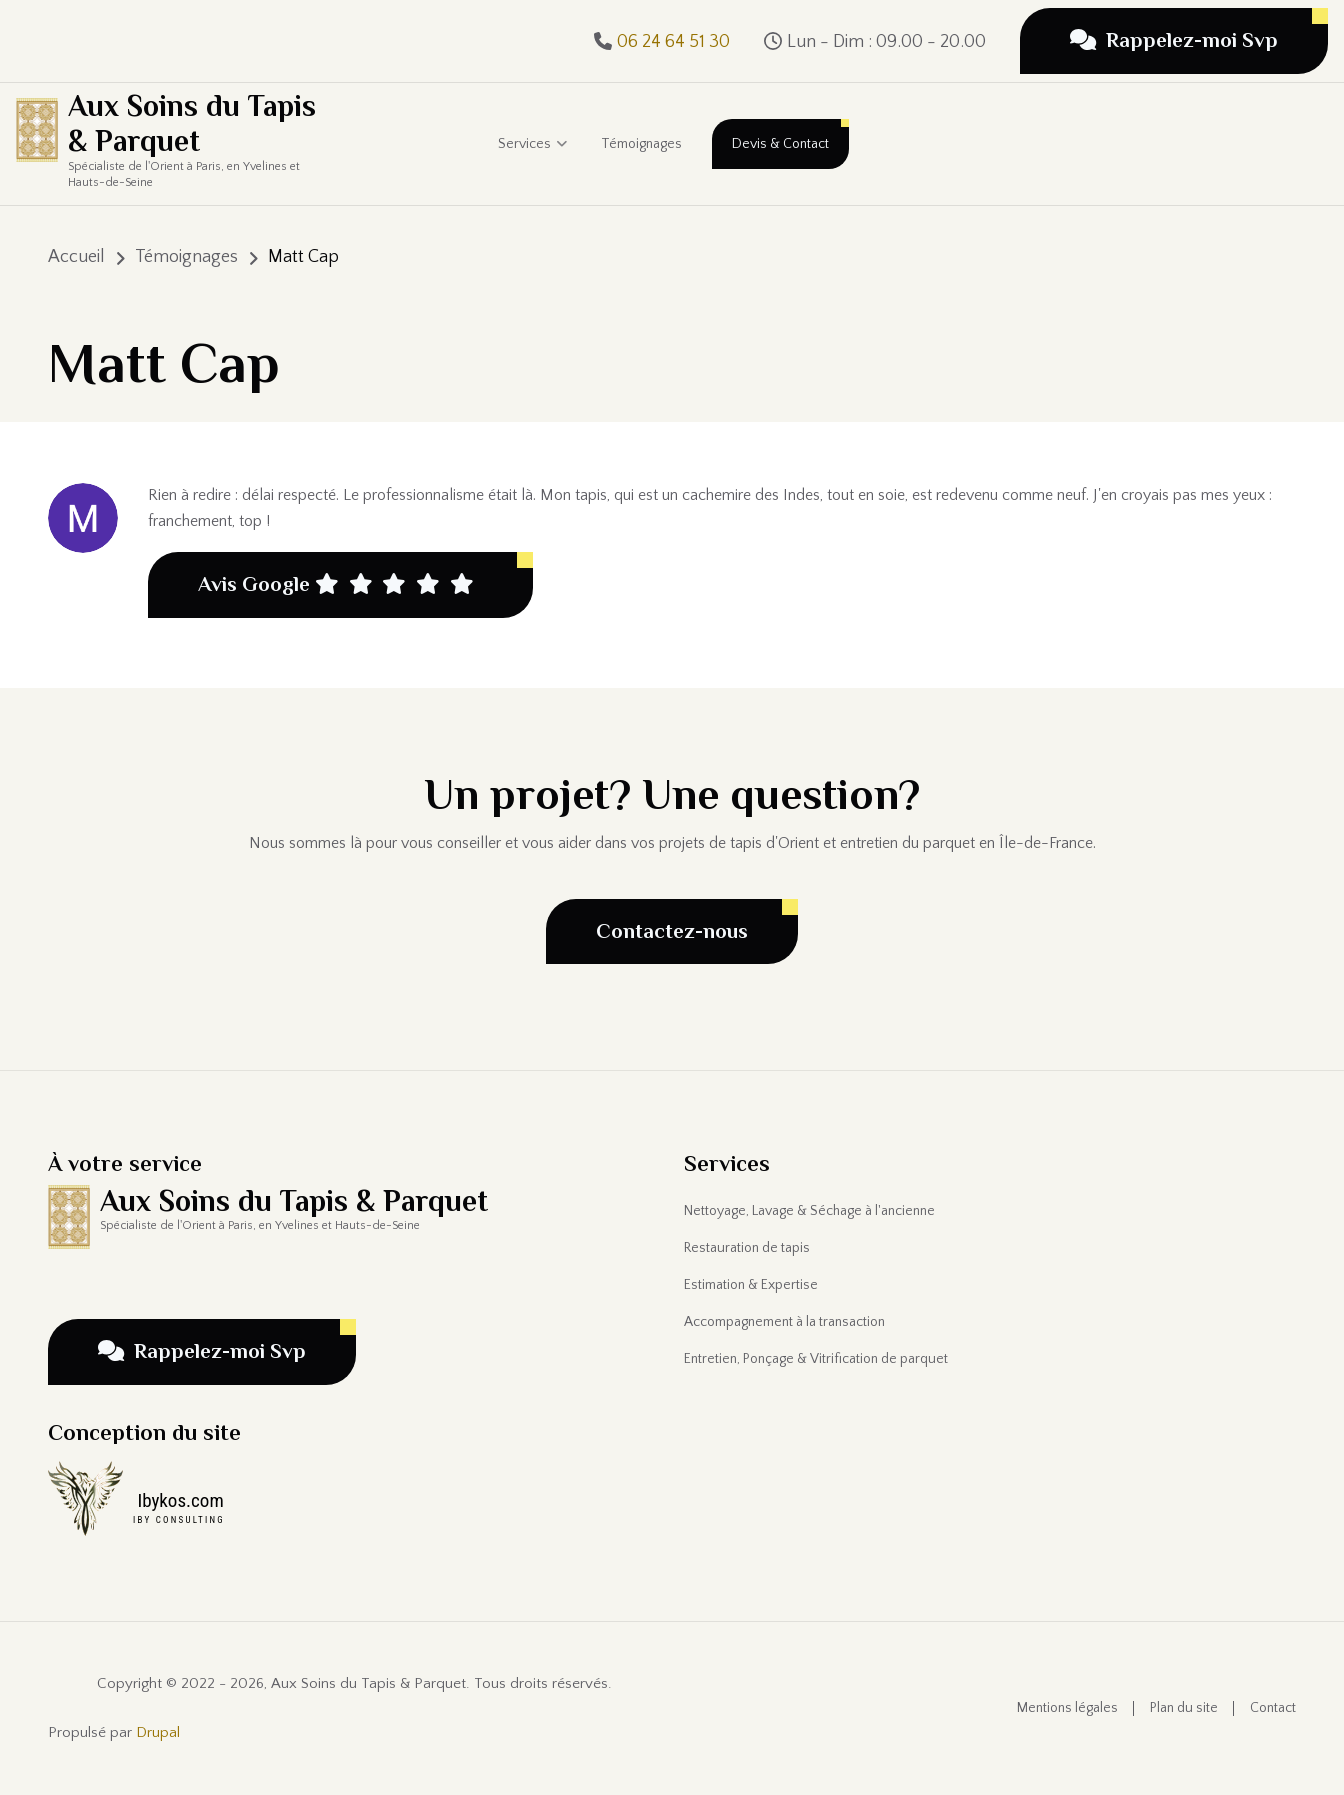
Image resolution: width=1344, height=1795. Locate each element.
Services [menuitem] (533, 162)
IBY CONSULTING (179, 1520)
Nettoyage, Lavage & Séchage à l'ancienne (809, 1211)
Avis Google (335, 585)
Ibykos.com (180, 1500)
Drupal (158, 1732)
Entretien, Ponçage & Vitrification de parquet (816, 1359)
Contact (1273, 1708)
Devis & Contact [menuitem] (780, 144)
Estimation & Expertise (751, 1285)
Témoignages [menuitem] (641, 144)
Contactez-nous (672, 931)
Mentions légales (1067, 1708)
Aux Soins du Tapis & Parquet (192, 123)
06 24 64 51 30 (673, 42)
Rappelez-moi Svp (1174, 40)
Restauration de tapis (747, 1248)
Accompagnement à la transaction (784, 1322)
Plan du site (1184, 1708)
